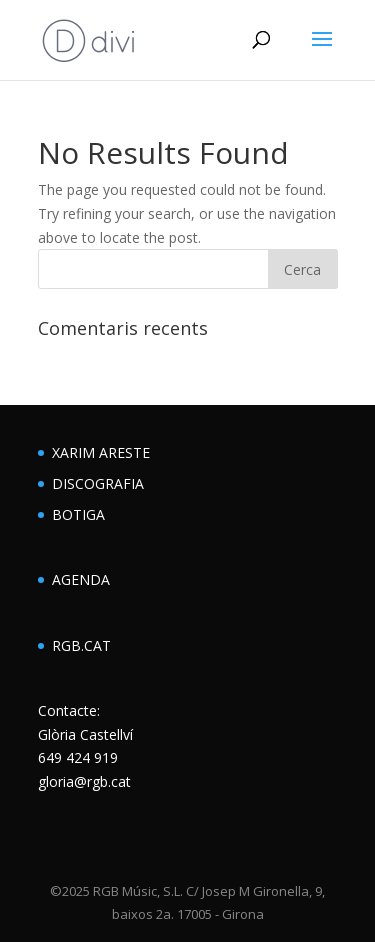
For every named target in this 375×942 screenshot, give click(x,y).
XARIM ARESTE (101, 452)
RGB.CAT (81, 645)
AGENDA (81, 579)
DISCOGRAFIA (98, 483)
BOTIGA (78, 514)
